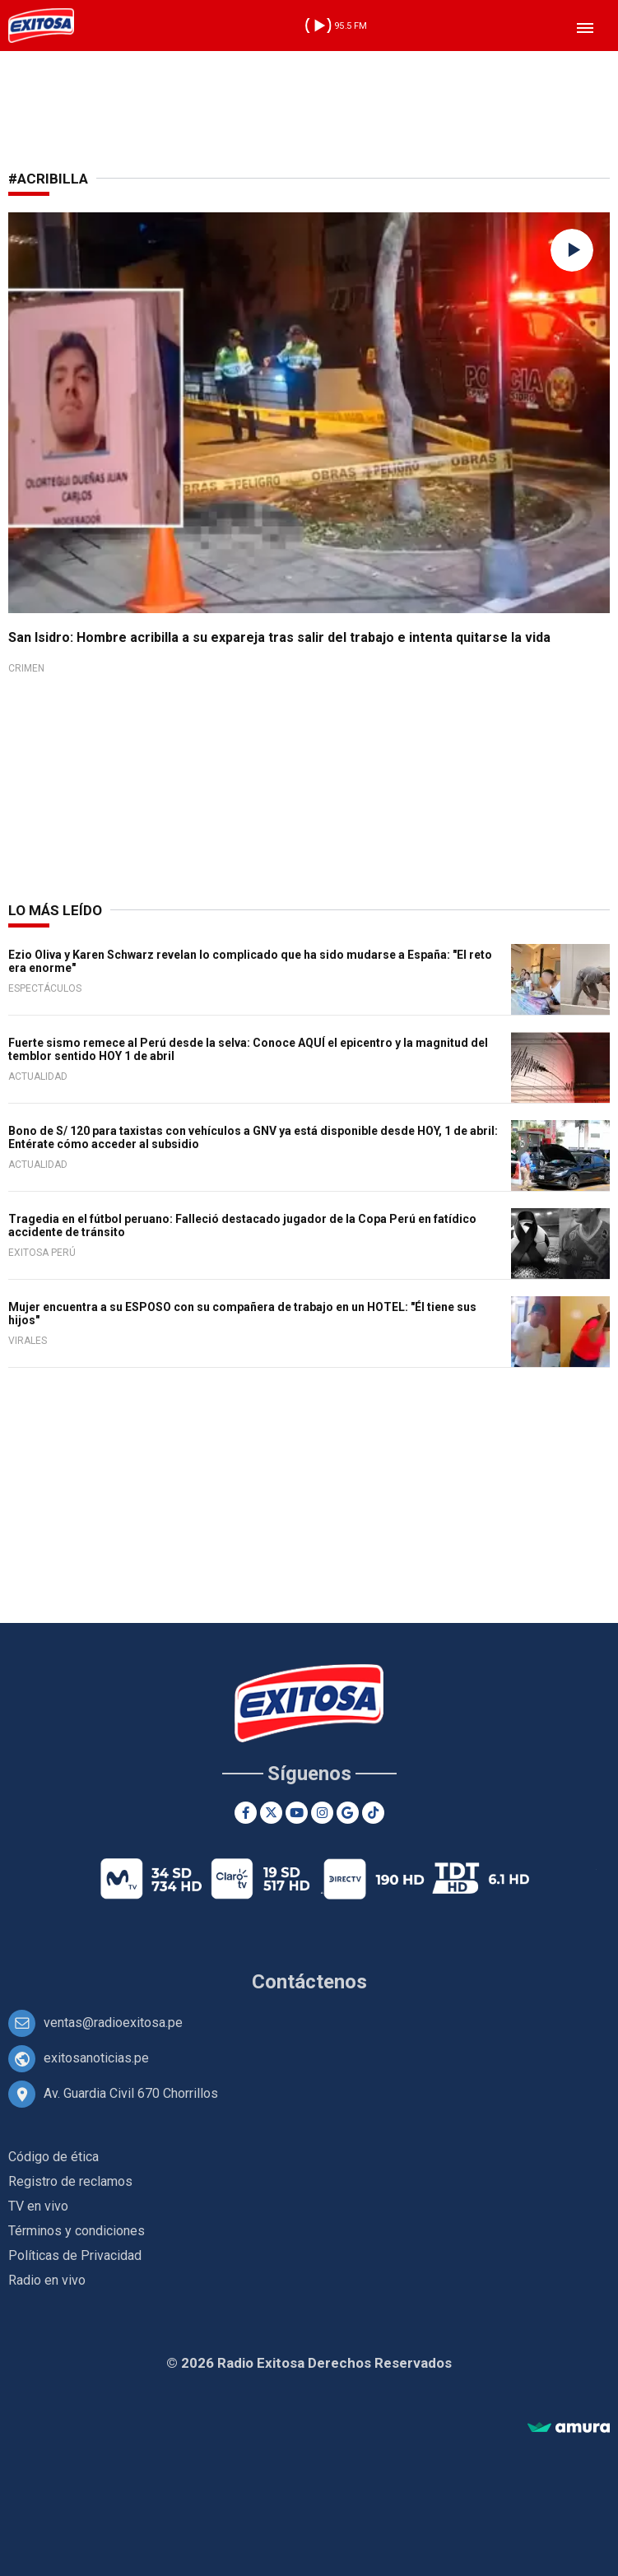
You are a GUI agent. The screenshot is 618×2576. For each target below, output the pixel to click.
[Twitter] (271, 1813)
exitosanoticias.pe (96, 2058)
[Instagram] (322, 1813)
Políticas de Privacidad (75, 2255)
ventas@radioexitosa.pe (113, 2022)
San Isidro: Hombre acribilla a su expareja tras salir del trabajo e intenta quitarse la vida (279, 637)
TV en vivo (38, 2206)
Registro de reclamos (70, 2181)
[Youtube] (297, 1813)
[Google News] (348, 1813)
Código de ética (53, 2156)
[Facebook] (246, 1813)
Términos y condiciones (76, 2231)
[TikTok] (373, 1813)
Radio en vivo (47, 2280)
